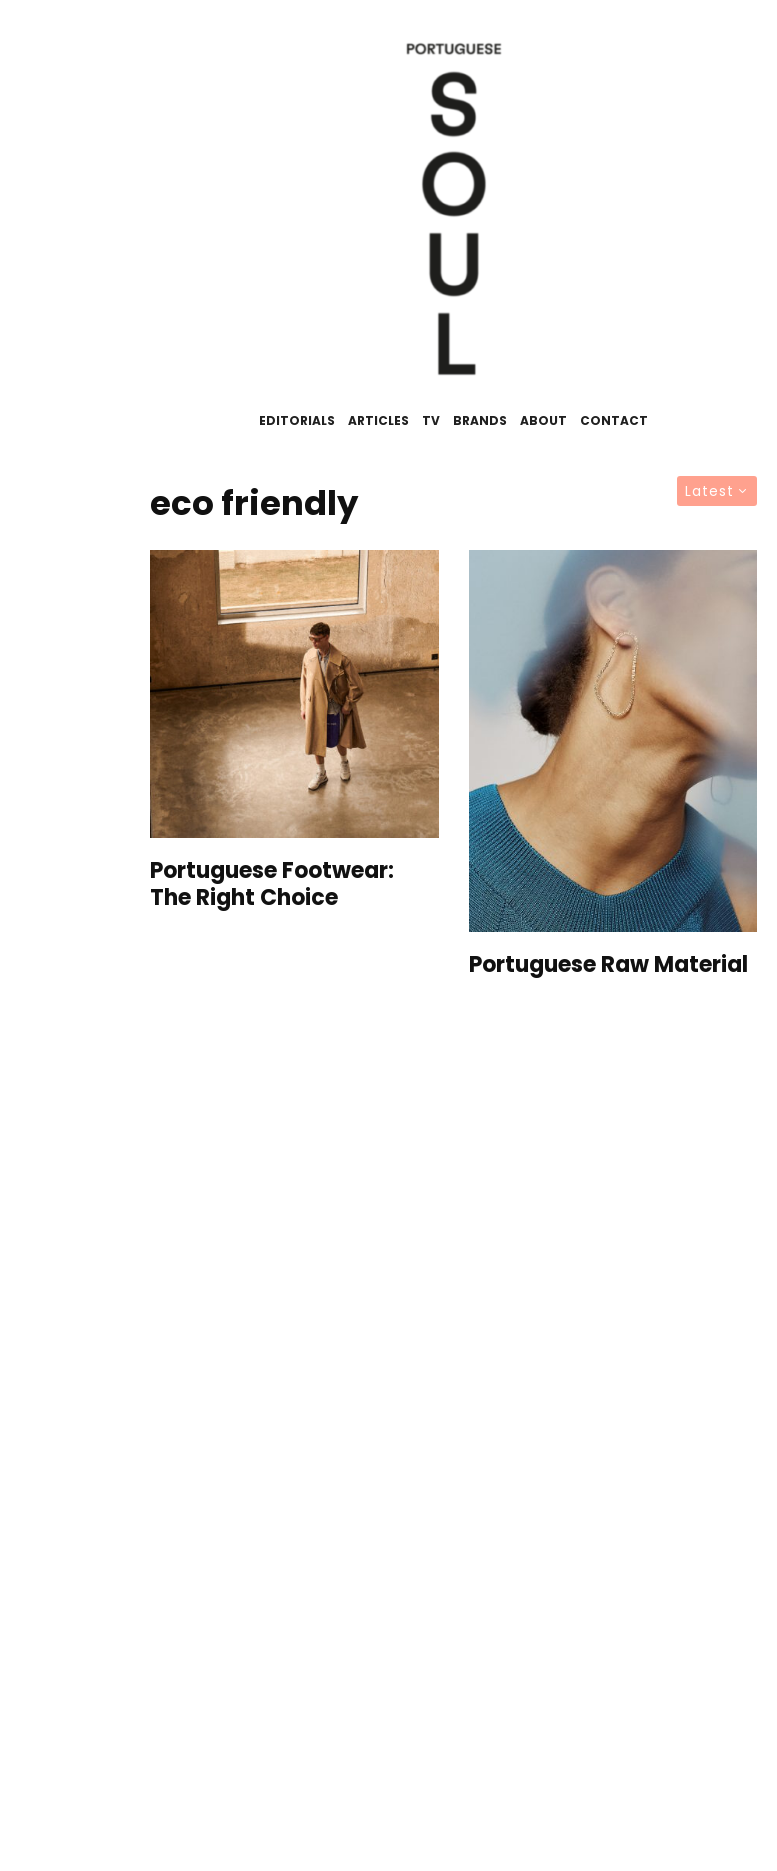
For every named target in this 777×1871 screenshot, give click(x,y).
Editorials (297, 420)
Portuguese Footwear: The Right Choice (272, 884)
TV (431, 420)
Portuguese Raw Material (608, 965)
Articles (378, 420)
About (543, 420)
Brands (480, 420)
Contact (614, 420)
